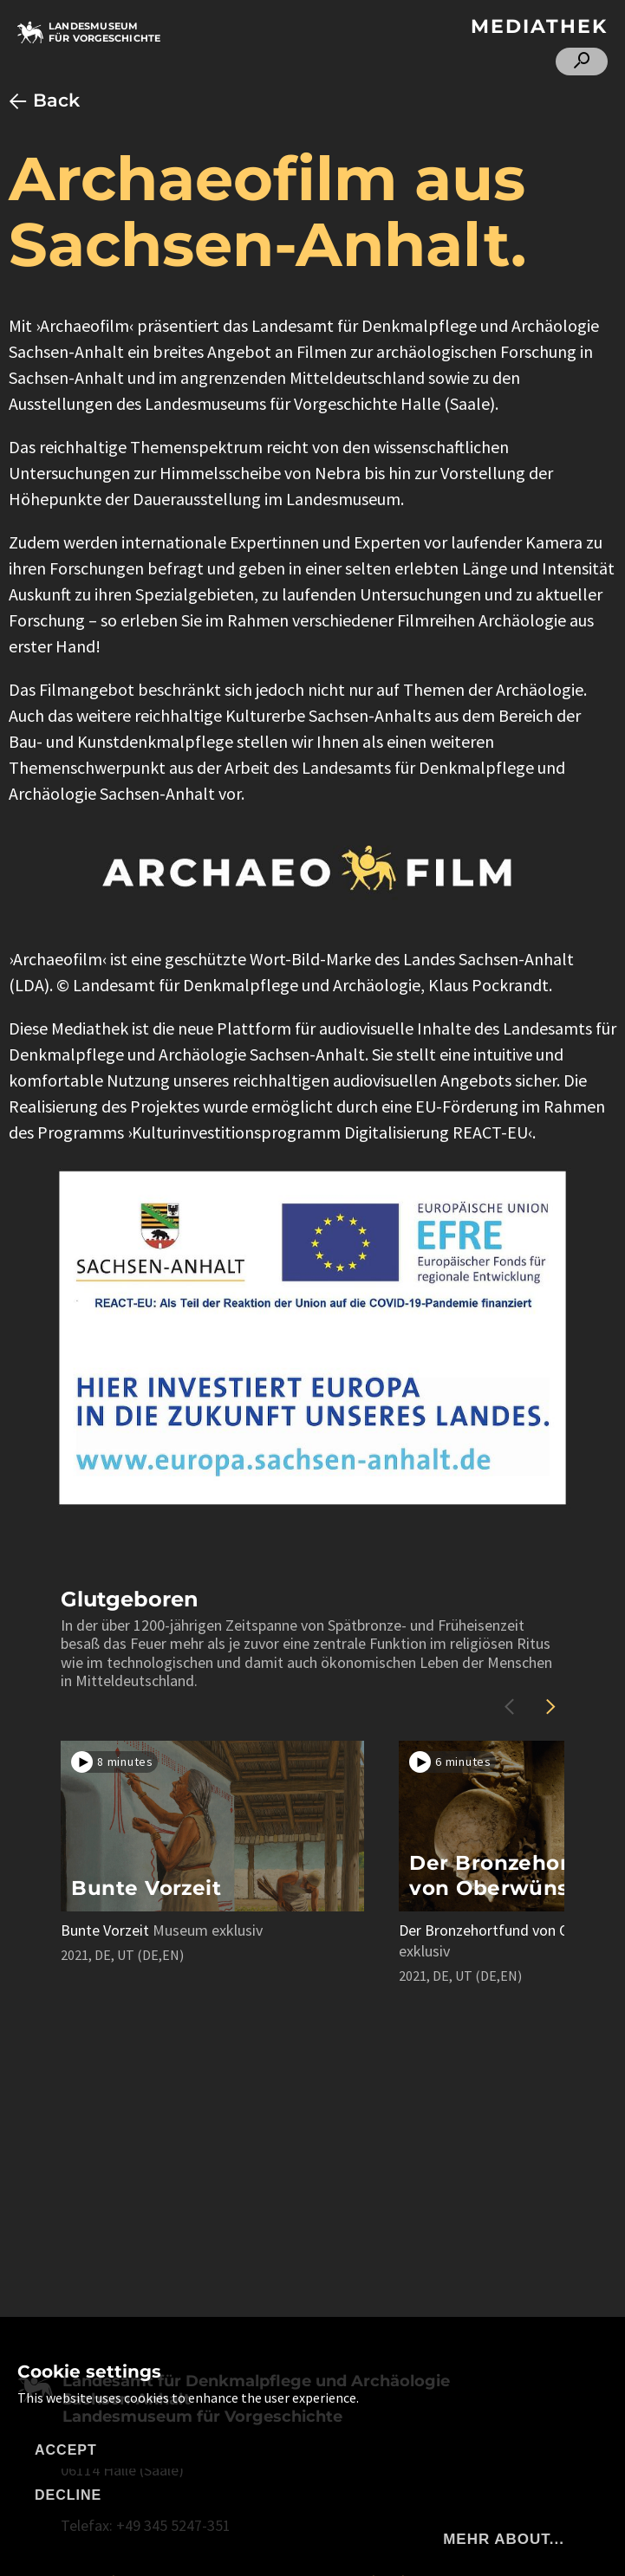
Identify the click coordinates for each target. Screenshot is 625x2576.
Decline (68, 2495)
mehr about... (503, 2539)
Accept (66, 2450)
